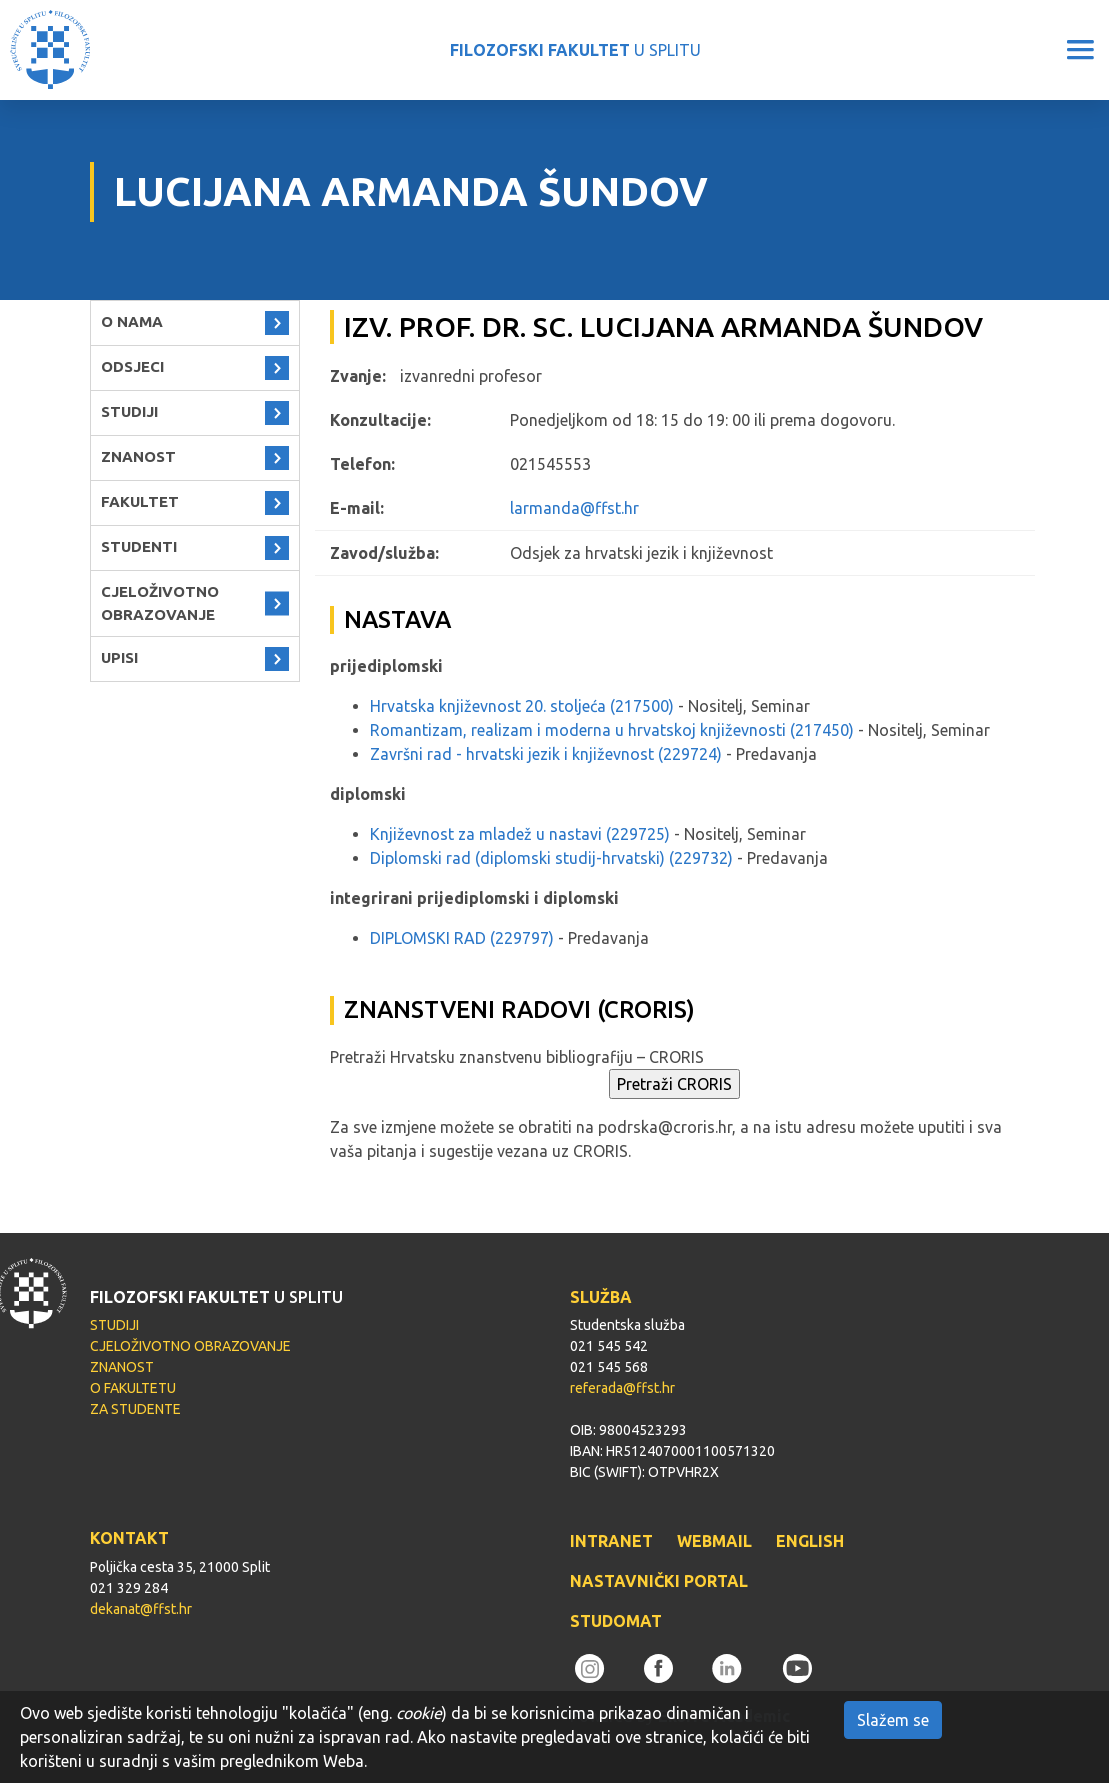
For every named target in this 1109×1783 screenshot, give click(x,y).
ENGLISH (810, 1541)
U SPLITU (575, 50)
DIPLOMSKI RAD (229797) (462, 938)
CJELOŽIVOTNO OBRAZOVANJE (160, 603)
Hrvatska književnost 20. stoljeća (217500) (522, 706)
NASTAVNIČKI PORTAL (659, 1581)
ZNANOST (138, 456)
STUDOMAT (616, 1621)
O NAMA (132, 321)
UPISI (119, 657)
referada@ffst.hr (622, 1388)
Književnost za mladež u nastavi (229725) (520, 834)
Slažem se (893, 1720)
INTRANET (611, 1541)
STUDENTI (139, 546)
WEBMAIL (714, 1541)
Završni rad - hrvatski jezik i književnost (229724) (546, 754)
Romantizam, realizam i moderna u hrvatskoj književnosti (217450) (612, 730)
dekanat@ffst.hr (141, 1609)
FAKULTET (140, 501)
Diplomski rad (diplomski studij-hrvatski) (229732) (551, 858)
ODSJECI (132, 366)
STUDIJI (129, 411)
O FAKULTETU (133, 1388)
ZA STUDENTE (135, 1409)
